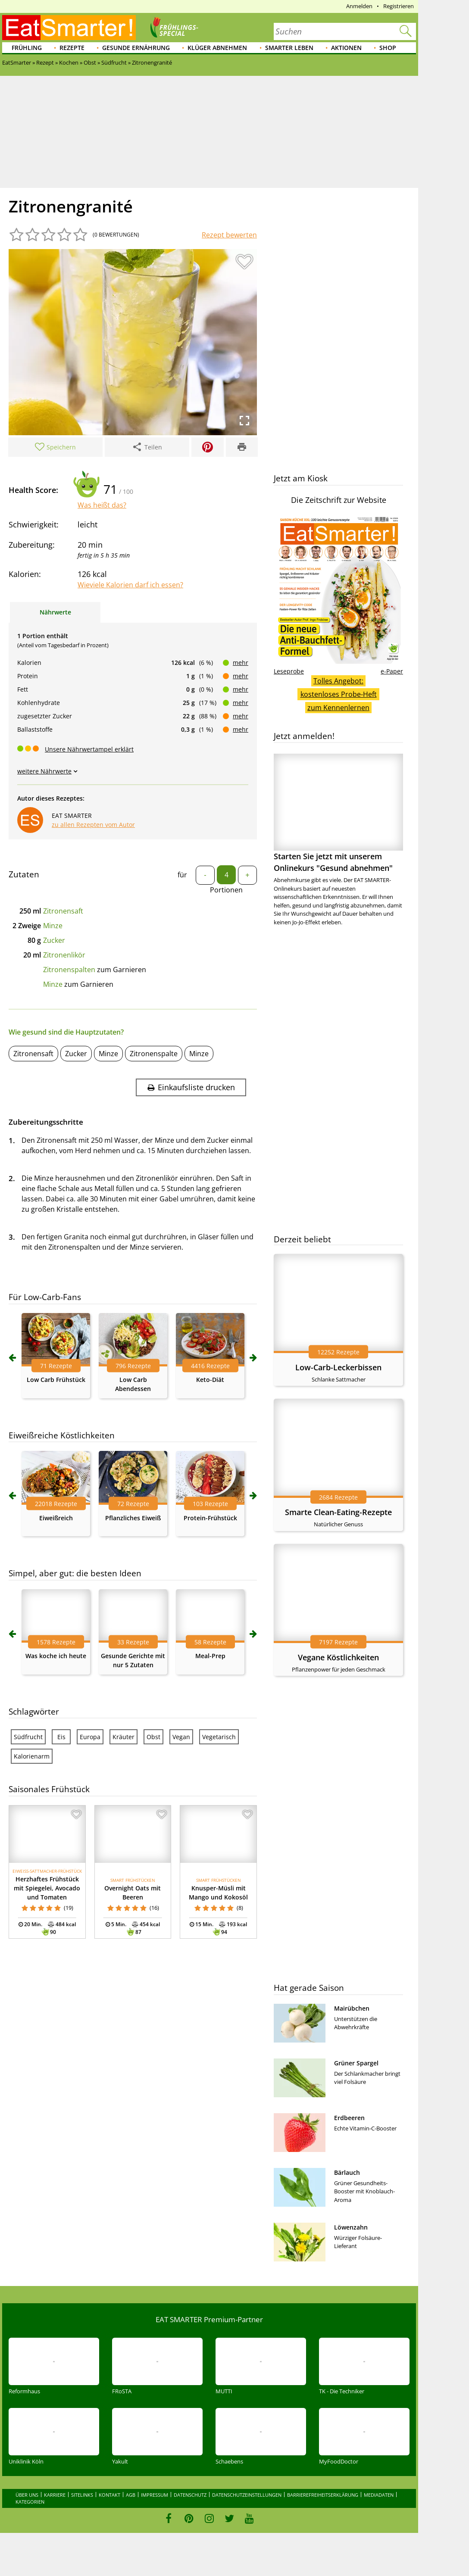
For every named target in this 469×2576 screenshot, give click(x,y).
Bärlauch (347, 2172)
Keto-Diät (210, 1379)
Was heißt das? (102, 505)
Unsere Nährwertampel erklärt (89, 749)
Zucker (54, 940)
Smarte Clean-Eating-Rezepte (338, 1512)
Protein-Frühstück (210, 1518)
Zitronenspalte (154, 1053)
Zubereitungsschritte (46, 1122)
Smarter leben (289, 48)
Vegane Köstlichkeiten (338, 1657)
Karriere (55, 2495)
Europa (90, 1737)
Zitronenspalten (69, 969)
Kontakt (109, 2495)
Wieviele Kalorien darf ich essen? (130, 584)
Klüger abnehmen (217, 48)
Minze (53, 925)
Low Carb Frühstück (56, 1379)
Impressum (154, 2495)
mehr (240, 662)
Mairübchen (351, 2008)
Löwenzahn (351, 2227)
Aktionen (346, 48)
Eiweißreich (56, 1518)
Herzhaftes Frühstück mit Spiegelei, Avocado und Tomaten (47, 1888)
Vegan (181, 1737)
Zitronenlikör (64, 955)
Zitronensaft (63, 911)
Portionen (226, 890)
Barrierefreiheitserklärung (322, 2495)
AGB (130, 2495)
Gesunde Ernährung (136, 48)
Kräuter (123, 1737)
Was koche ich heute (55, 1656)
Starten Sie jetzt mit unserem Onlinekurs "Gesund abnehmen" (338, 813)
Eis (61, 1737)
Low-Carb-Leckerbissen (338, 1367)
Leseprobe (289, 671)
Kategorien (30, 2501)
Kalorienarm (32, 1756)
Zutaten (24, 874)
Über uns (27, 2495)
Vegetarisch (219, 1737)
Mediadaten (379, 2495)
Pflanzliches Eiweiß (133, 1518)
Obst (153, 1737)
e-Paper (392, 671)
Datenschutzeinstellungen (246, 2495)
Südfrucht (28, 1737)
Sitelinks (82, 2495)
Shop (387, 48)
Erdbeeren (349, 2118)
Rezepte (71, 48)
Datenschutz (190, 2495)
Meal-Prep (210, 1656)
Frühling (27, 48)
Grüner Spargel (356, 2063)
